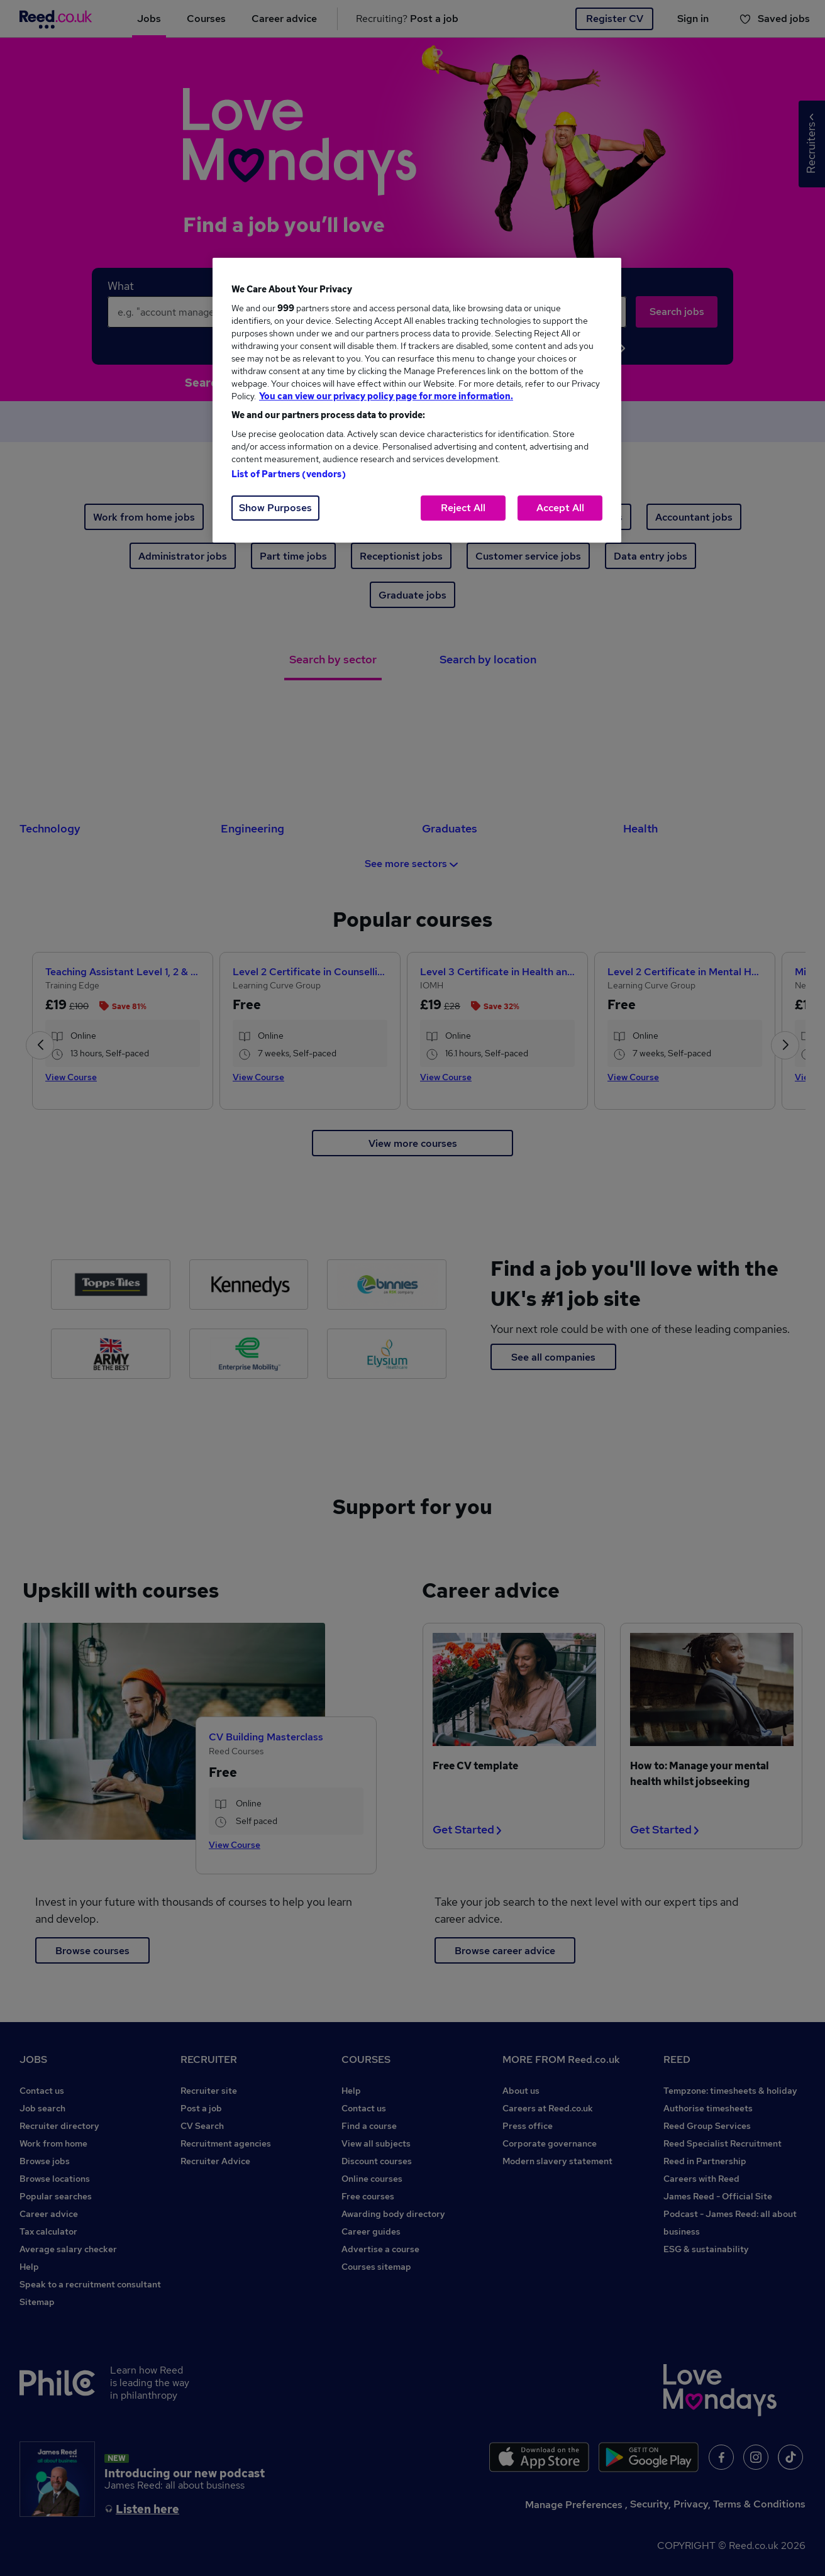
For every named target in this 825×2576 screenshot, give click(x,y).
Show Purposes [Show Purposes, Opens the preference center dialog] (275, 507)
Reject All (463, 507)
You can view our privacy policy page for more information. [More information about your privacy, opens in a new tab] (386, 396)
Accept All (560, 507)
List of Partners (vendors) (288, 474)
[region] (417, 400)
